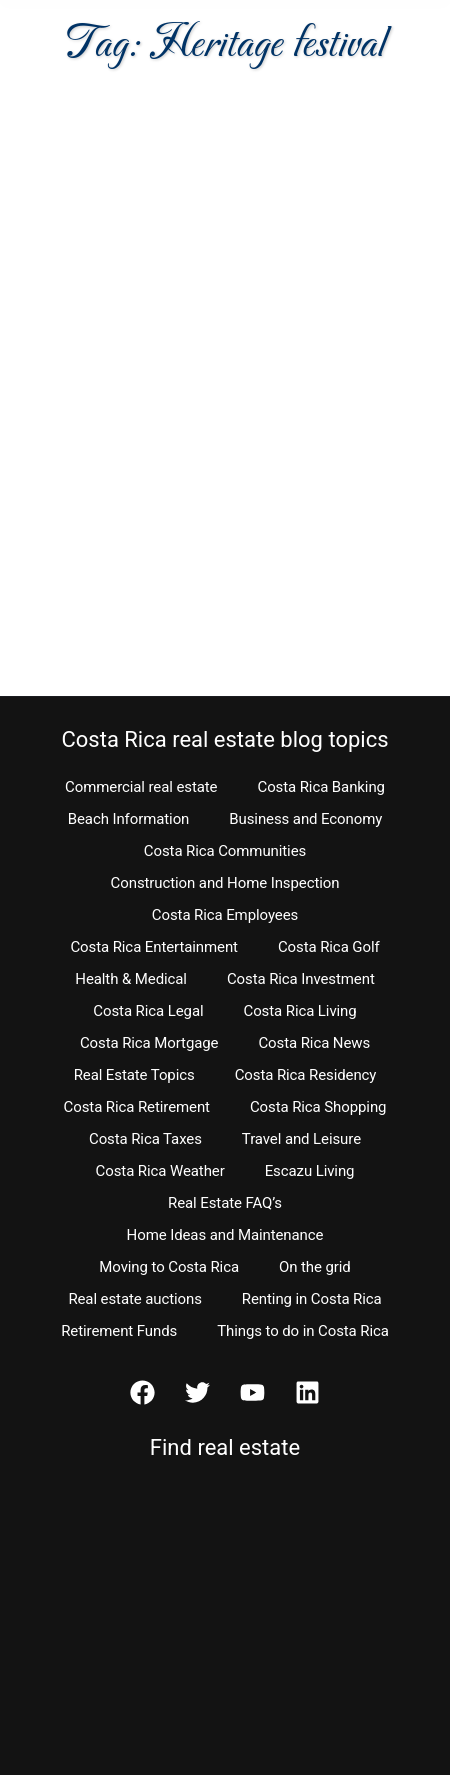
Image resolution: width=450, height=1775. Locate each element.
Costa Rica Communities (225, 851)
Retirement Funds (119, 1331)
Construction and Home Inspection (225, 883)
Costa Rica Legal (148, 1011)
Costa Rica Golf (329, 947)
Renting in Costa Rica (312, 1299)
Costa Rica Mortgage (149, 1043)
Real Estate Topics (134, 1075)
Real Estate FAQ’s (225, 1203)
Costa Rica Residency (306, 1075)
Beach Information (129, 819)
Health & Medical (131, 979)
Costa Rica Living (300, 1011)
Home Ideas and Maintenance (225, 1235)
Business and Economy (305, 819)
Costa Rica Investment (301, 979)
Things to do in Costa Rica (303, 1331)
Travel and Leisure (301, 1139)
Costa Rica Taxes (145, 1139)
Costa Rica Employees (225, 915)
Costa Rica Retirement (137, 1107)
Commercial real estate (141, 787)
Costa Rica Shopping (318, 1107)
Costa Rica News (314, 1043)
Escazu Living (310, 1171)
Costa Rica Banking (320, 787)
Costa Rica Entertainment (154, 947)
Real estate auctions (134, 1299)
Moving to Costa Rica (169, 1267)
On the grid (315, 1267)
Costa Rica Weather (160, 1171)
